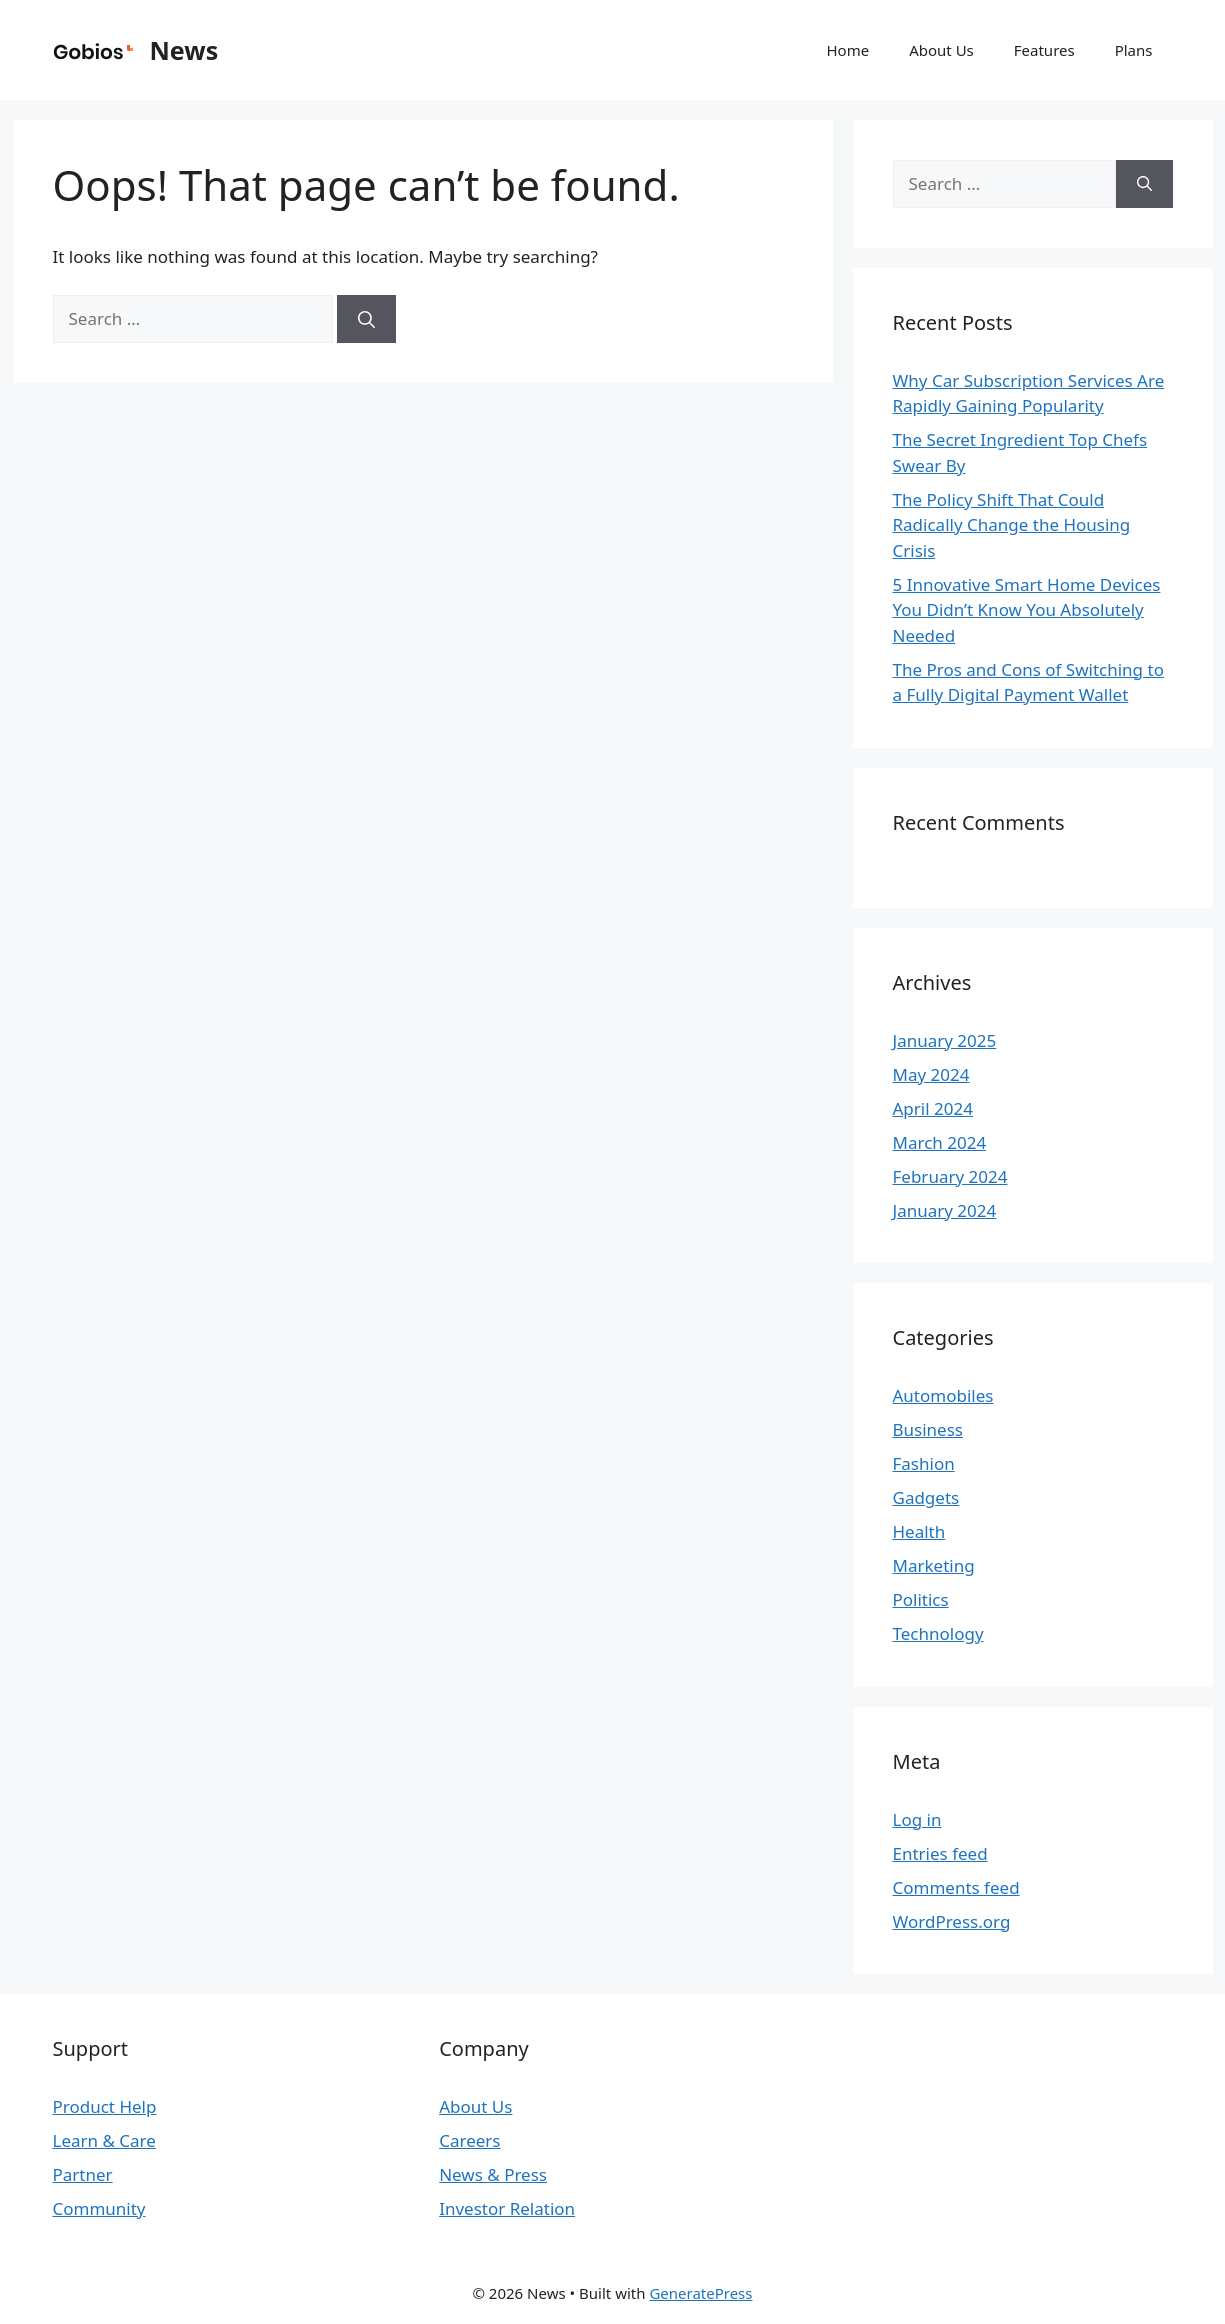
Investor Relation (507, 2208)
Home (847, 50)
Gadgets (926, 1497)
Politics (921, 1599)
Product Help (105, 2106)
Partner (83, 2174)
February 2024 (950, 1176)
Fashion (924, 1463)
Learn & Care (104, 2140)
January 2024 (945, 1210)
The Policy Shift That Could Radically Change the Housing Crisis (1012, 525)
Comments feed (956, 1887)
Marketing (934, 1565)
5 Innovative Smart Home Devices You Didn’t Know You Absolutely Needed (1027, 610)
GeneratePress (700, 2293)
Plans (1134, 50)
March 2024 (940, 1142)
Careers (469, 2140)
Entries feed (940, 1853)
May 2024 (931, 1074)
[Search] (366, 319)
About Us (941, 50)
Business (928, 1429)
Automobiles (943, 1395)
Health (919, 1531)
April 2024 (933, 1108)
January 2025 (945, 1040)
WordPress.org (952, 1921)
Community (99, 2208)
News (184, 50)
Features (1044, 50)
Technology (938, 1633)
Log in (917, 1819)
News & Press (493, 2174)
